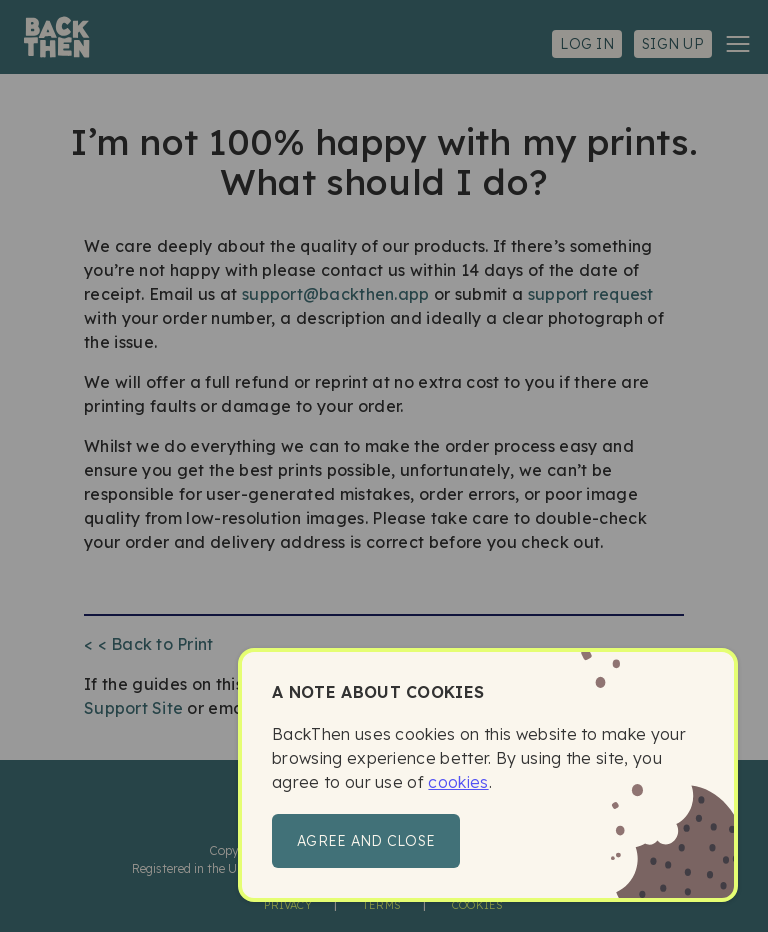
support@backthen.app (335, 294)
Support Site (133, 708)
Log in (587, 44)
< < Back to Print (148, 644)
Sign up (673, 44)
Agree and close (366, 841)
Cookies (478, 905)
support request (591, 294)
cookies (458, 782)
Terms (382, 905)
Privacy (288, 905)
